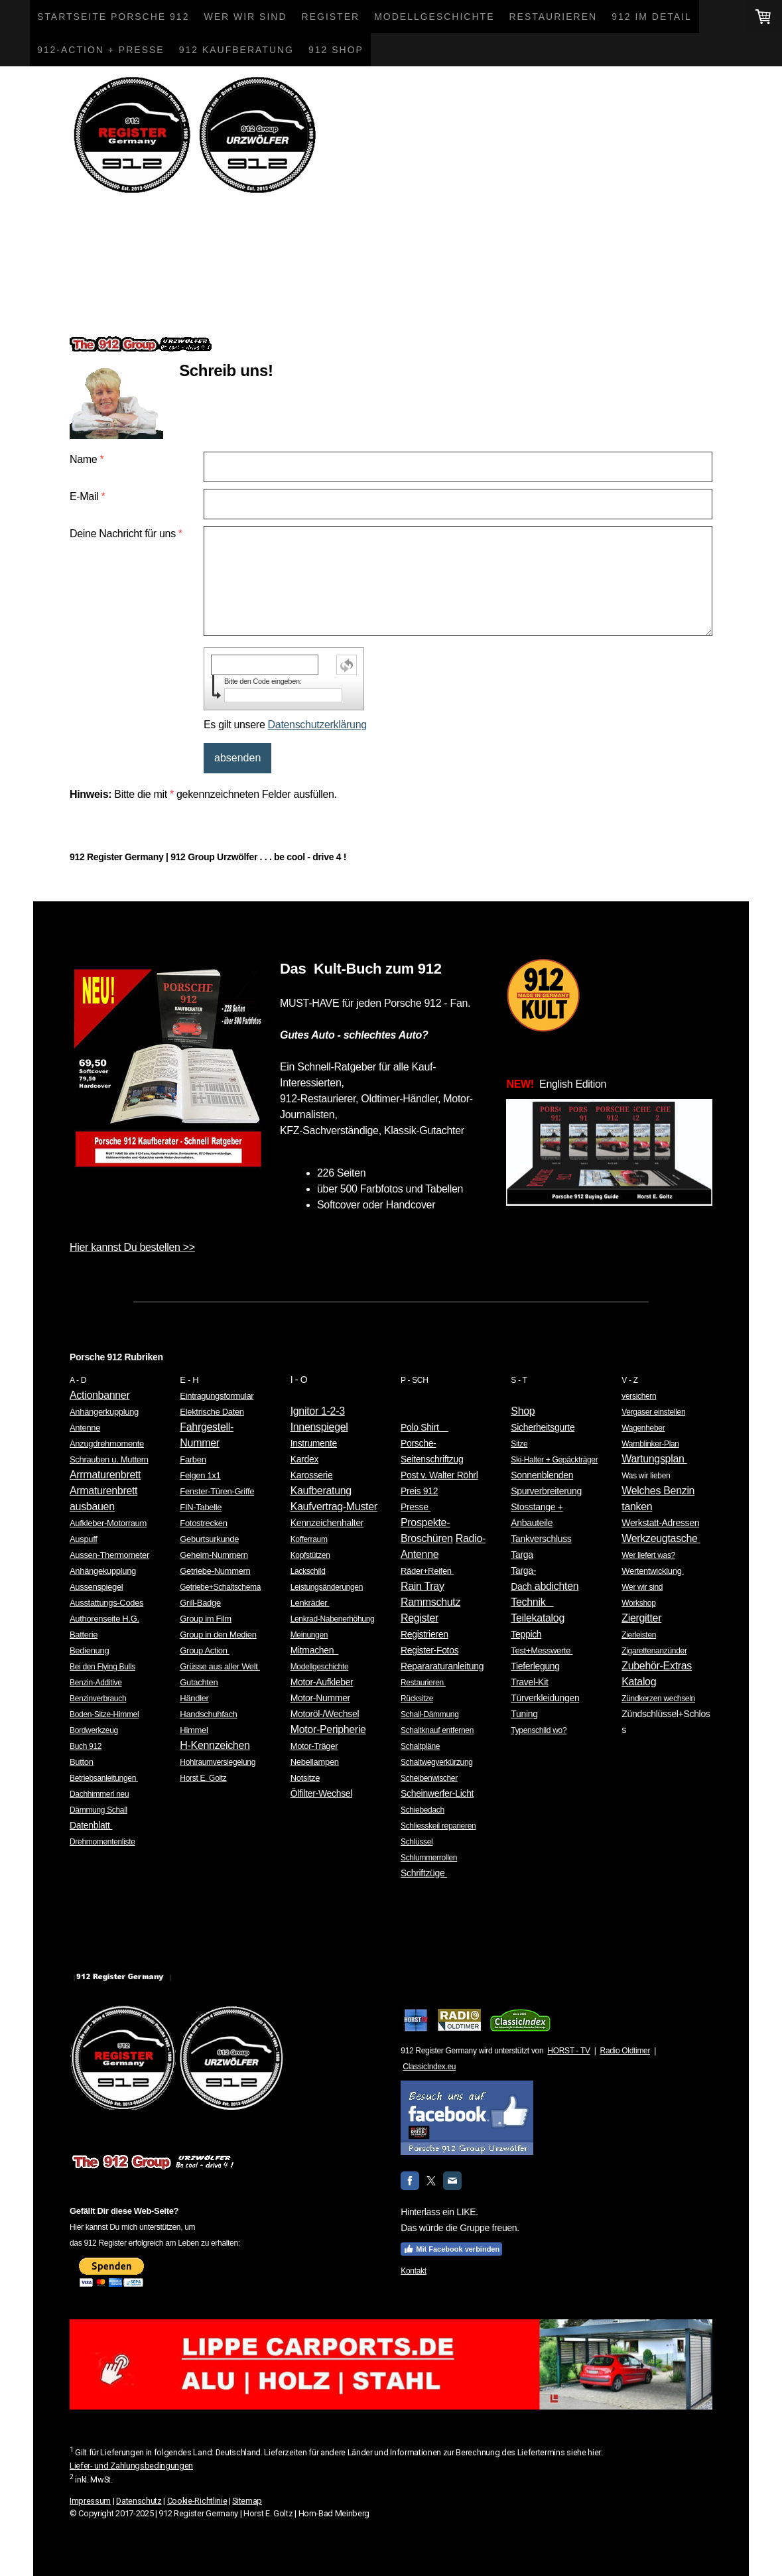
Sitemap (247, 2501)
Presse (415, 1507)
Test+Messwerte (541, 1650)
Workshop (638, 1603)
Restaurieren (553, 16)
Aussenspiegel (96, 1587)
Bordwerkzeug (94, 1730)
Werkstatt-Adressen (660, 1522)
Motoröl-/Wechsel (325, 1713)
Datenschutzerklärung (317, 724)
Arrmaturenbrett (105, 1474)
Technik (532, 1602)
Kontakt (413, 2271)
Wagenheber (643, 1428)
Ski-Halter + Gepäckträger (554, 1459)
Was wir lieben (645, 1475)
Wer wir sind (245, 16)
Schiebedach (422, 1810)
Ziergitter (641, 1618)
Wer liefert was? (648, 1555)
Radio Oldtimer (625, 2050)
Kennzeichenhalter (327, 1522)
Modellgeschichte (434, 16)
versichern (638, 1396)
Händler (194, 1698)
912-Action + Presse (100, 49)
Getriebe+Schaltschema (220, 1587)
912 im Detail (652, 16)
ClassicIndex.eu (429, 2066)
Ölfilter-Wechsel (321, 1793)
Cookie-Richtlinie (197, 2501)
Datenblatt (91, 1825)
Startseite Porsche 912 (113, 16)
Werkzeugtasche (660, 1538)
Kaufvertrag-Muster (334, 1506)
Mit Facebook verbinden (451, 2249)
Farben (193, 1459)
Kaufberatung (321, 1490)
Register (331, 16)
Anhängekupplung (103, 1571)
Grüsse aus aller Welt (220, 1666)
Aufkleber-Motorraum (108, 1523)
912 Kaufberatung (236, 49)
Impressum (90, 2501)
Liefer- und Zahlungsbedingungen (131, 2466)
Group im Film (205, 1619)
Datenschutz (138, 2501)
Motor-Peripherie (328, 1729)
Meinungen (309, 1635)
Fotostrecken (203, 1523)
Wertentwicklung (652, 1571)
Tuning (524, 1713)
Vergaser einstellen (653, 1412)
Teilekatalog (537, 1618)
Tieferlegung (535, 1666)
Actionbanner (99, 1395)
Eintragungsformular (216, 1396)
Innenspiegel (319, 1427)
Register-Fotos (429, 1650)
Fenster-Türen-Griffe (217, 1491)
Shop (523, 1411)
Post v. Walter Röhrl (439, 1475)
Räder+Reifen (427, 1571)
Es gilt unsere (285, 724)
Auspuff (84, 1539)
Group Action (204, 1650)
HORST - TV (568, 2050)
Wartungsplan (653, 1458)
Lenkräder (310, 1603)
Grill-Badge (200, 1603)
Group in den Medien (218, 1635)
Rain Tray (422, 1586)
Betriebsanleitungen (104, 1778)
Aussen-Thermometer (109, 1555)
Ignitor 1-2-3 (318, 1411)
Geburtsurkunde (209, 1539)
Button (82, 1762)
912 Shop (335, 49)
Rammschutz (430, 1602)
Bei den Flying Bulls (102, 1666)
